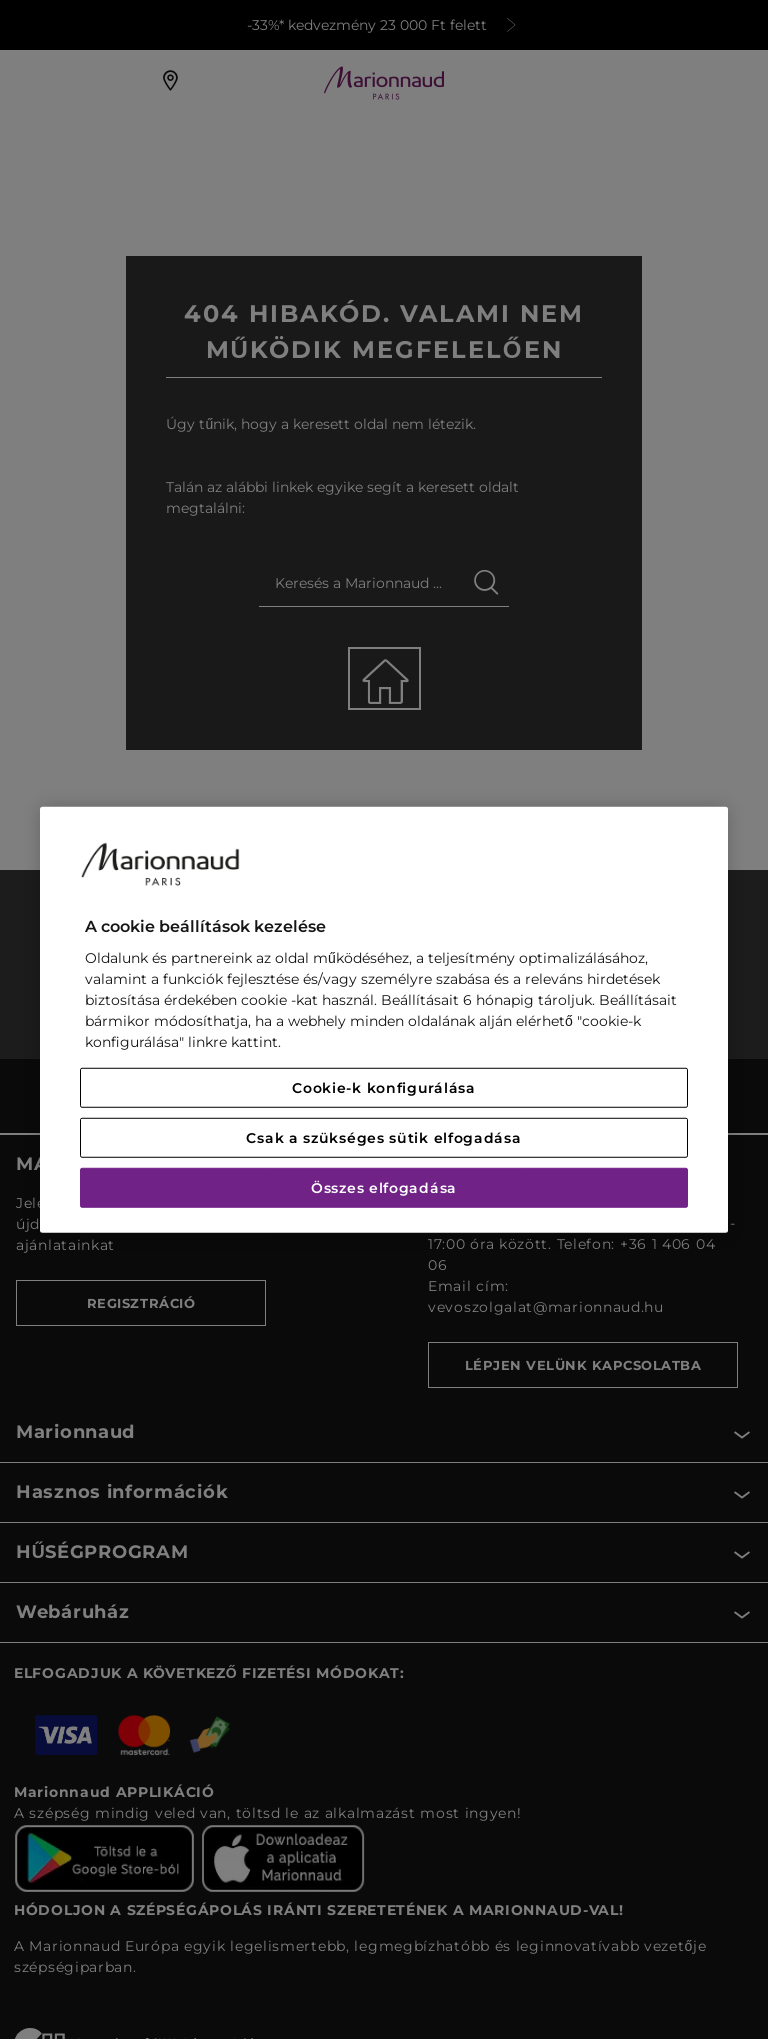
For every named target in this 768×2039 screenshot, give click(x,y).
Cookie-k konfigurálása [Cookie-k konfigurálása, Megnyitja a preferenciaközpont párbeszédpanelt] (383, 1088)
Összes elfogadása (384, 1188)
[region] (384, 1019)
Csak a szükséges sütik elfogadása (383, 1138)
